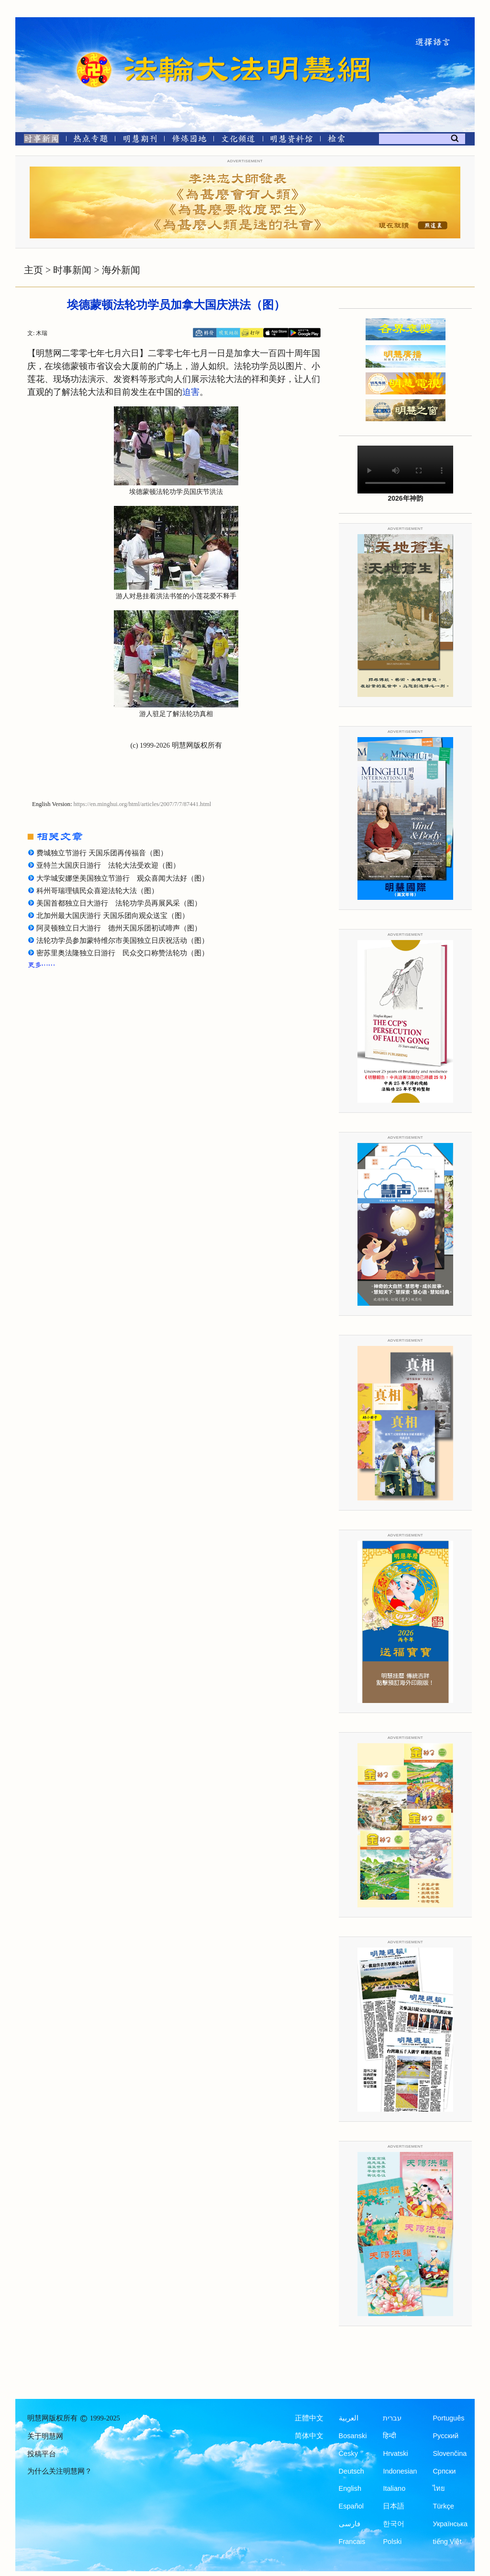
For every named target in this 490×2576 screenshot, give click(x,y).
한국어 (393, 2524)
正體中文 (309, 2418)
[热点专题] (90, 140)
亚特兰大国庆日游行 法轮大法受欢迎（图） (108, 865)
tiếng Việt (447, 2541)
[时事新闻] (38, 140)
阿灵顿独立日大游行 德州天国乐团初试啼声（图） (118, 928)
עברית (392, 2418)
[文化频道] (238, 140)
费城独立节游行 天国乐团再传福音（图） (101, 853)
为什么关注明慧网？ (59, 2471)
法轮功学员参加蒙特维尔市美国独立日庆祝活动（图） (122, 940)
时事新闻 (72, 270)
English (350, 2488)
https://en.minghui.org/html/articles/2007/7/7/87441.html (143, 804)
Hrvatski (395, 2453)
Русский (445, 2436)
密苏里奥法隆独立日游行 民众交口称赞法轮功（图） (122, 953)
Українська (450, 2524)
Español (351, 2506)
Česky (348, 2453)
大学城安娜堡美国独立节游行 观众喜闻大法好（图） (122, 878)
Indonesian (400, 2471)
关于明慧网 (45, 2436)
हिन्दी (389, 2436)
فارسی (349, 2524)
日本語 (393, 2506)
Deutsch (351, 2471)
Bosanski (353, 2436)
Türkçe (443, 2506)
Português (448, 2418)
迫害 (191, 392)
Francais (352, 2541)
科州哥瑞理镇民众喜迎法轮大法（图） (97, 891)
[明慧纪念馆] (291, 140)
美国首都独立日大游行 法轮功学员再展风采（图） (118, 903)
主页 (33, 270)
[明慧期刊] (139, 140)
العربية (348, 2418)
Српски (444, 2471)
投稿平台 (41, 2454)
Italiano (394, 2488)
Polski (392, 2541)
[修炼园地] (188, 140)
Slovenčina (450, 2453)
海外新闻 (121, 270)
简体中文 (309, 2436)
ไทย (439, 2488)
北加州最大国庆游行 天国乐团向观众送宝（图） (112, 915)
